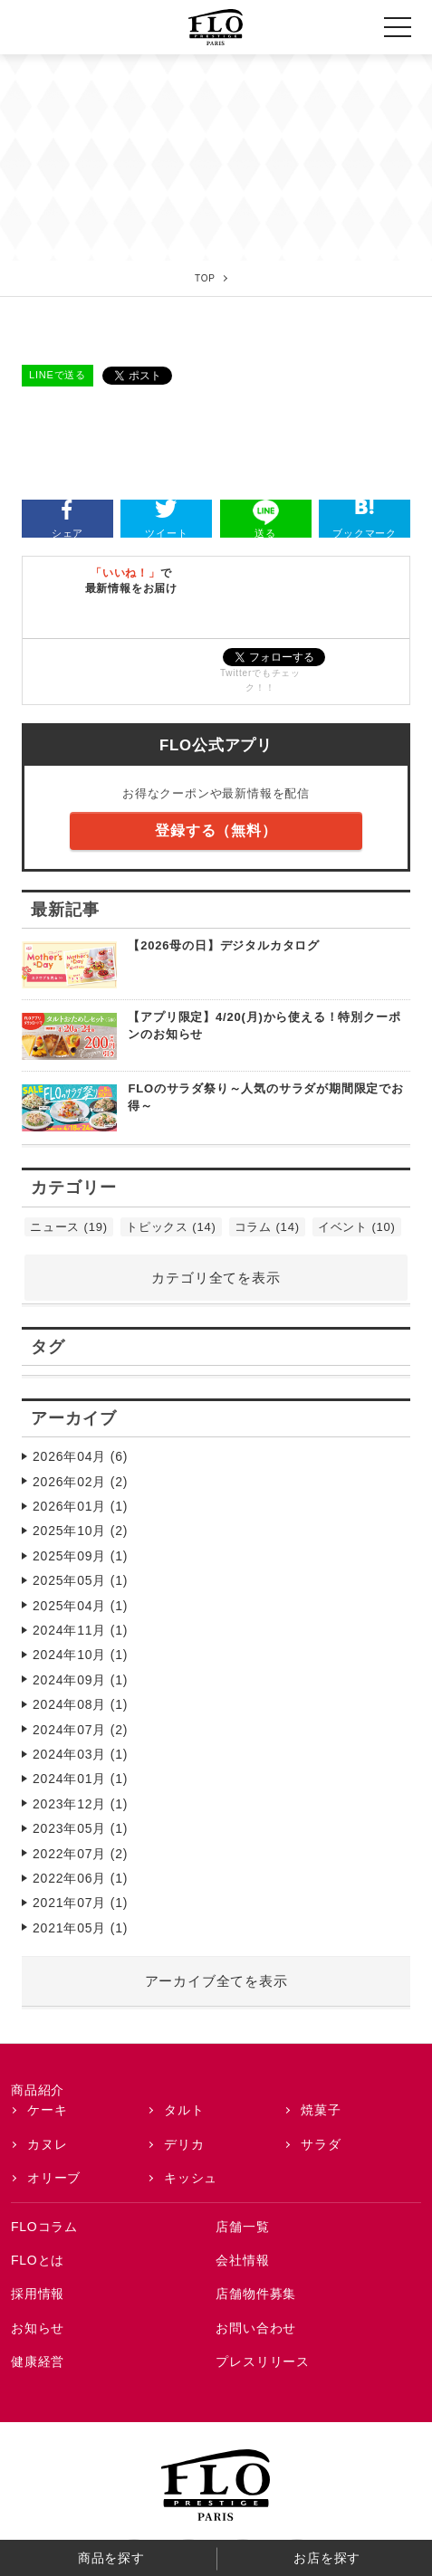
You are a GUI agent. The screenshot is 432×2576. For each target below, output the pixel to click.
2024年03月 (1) (80, 1754)
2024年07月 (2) (80, 1729)
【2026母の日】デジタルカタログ (224, 945)
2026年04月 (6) (80, 1456)
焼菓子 (321, 2110)
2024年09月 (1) (80, 1680)
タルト (184, 2110)
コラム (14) (267, 1227)
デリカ (184, 2144)
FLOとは (37, 2260)
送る (266, 519)
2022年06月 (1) (80, 1878)
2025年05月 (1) (80, 1580)
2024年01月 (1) (80, 1778)
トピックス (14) (171, 1227)
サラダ (321, 2144)
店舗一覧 (242, 2226)
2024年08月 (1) (80, 1704)
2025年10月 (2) (80, 1530)
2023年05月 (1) (80, 1828)
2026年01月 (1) (80, 1506)
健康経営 (37, 2361)
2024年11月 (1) (80, 1630)
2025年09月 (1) (80, 1556)
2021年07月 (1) (80, 1902)
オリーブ (54, 2178)
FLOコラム (44, 2226)
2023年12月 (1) (80, 1804)
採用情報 (37, 2293)
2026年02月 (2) (80, 1481)
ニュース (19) (69, 1227)
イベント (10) (357, 1227)
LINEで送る (57, 374)
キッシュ (190, 2178)
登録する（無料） (215, 830)
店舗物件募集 (256, 2293)
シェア (67, 519)
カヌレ (47, 2144)
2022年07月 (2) (80, 1853)
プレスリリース (263, 2361)
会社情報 (242, 2260)
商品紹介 (37, 2090)
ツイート (166, 519)
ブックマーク (364, 519)
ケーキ (47, 2110)
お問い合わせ (256, 2328)
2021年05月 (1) (80, 1928)
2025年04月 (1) (80, 1605)
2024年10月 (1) (80, 1654)
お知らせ (37, 2328)
